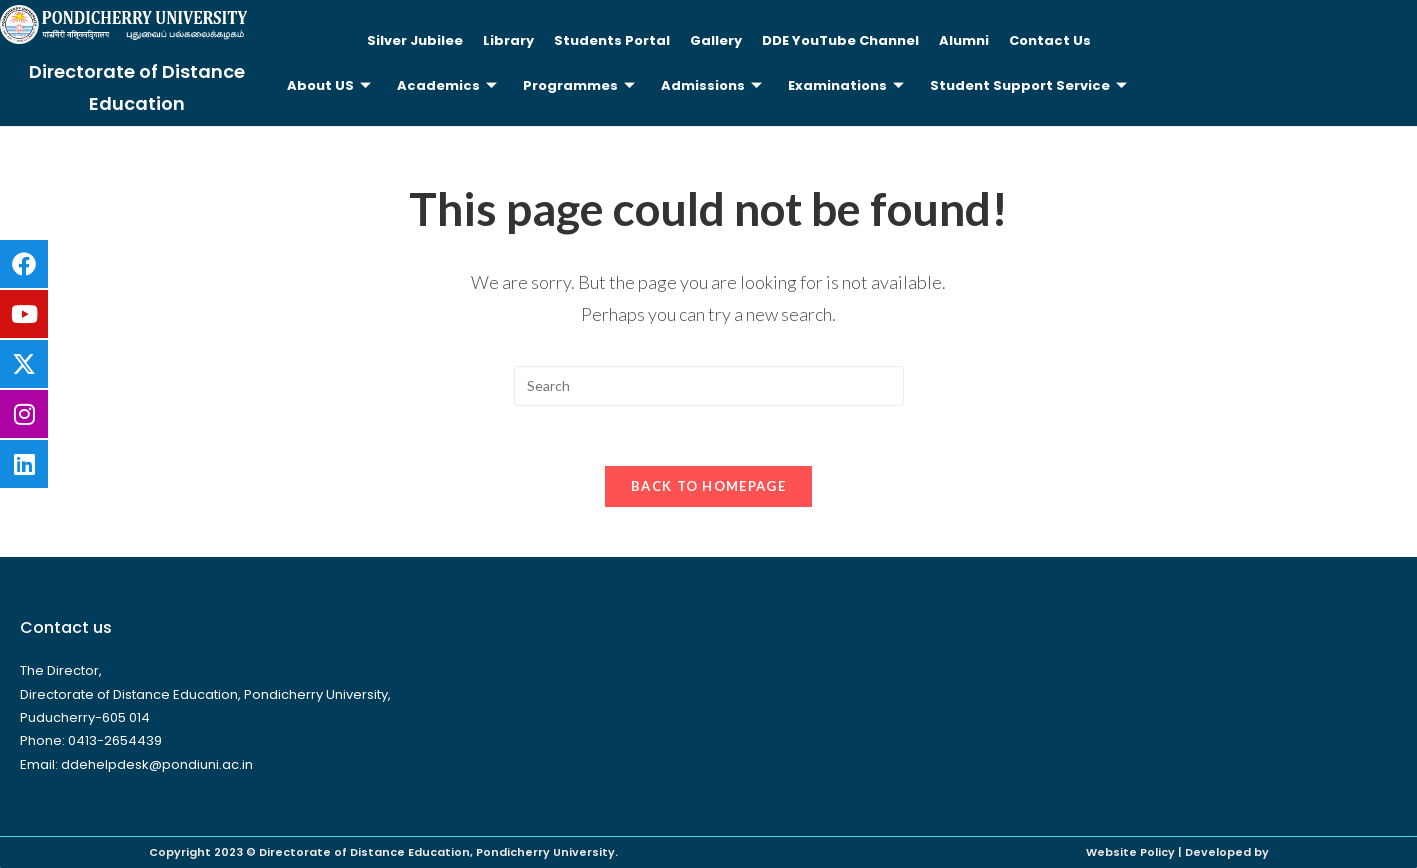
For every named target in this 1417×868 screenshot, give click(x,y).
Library (508, 40)
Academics (447, 85)
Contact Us (1050, 40)
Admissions (711, 85)
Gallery (716, 40)
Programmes (579, 85)
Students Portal (612, 40)
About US (329, 85)
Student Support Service (1028, 85)
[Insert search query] (709, 386)
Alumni (964, 40)
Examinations (846, 85)
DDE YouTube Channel (840, 40)
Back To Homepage (708, 486)
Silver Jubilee (415, 40)
